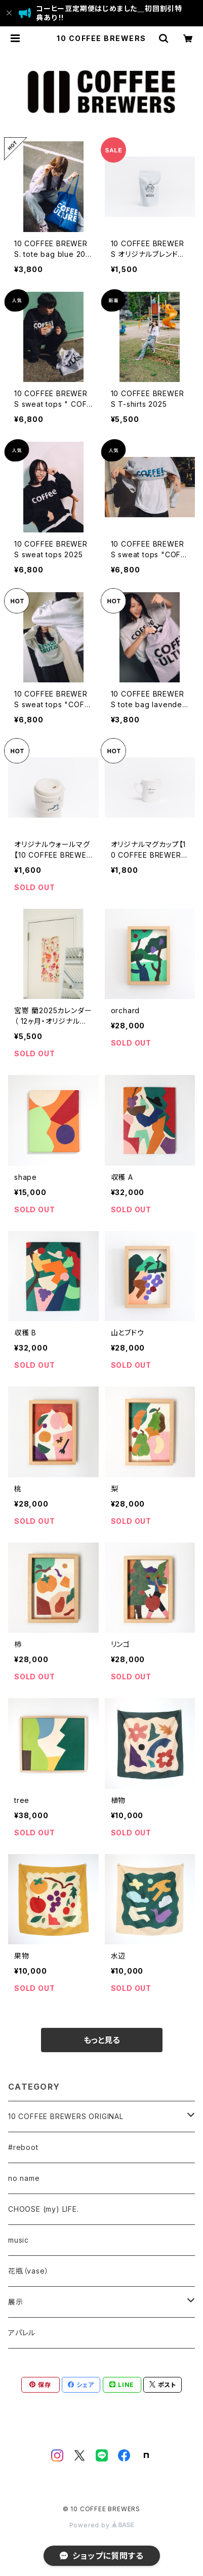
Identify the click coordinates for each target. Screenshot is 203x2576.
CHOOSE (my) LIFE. (43, 2209)
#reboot (23, 2147)
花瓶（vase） (28, 2270)
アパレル (21, 2332)
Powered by (101, 2525)
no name (24, 2178)
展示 (15, 2301)
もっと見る (102, 2040)
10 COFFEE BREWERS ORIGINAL (66, 2116)
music (18, 2240)
